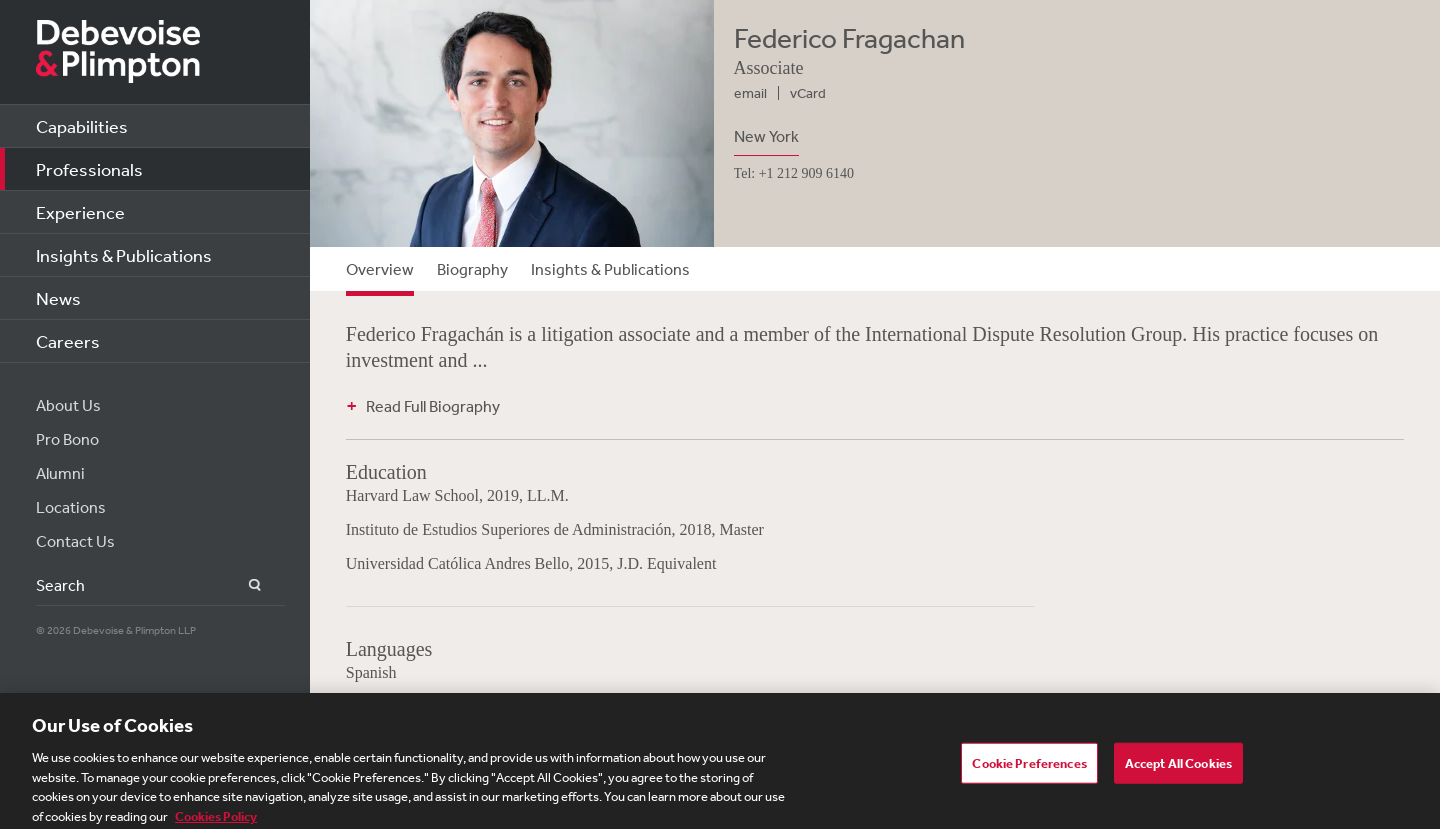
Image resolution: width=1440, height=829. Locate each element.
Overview (380, 269)
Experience (80, 212)
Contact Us (75, 541)
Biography (472, 269)
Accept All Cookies (1178, 769)
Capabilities (82, 126)
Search (243, 585)
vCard (808, 93)
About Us (68, 405)
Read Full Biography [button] (433, 406)
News (58, 298)
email (750, 93)
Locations (71, 507)
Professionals (89, 169)
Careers (68, 341)
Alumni (60, 473)
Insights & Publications (124, 255)
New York (766, 136)
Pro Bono (67, 439)
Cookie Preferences (1029, 769)
